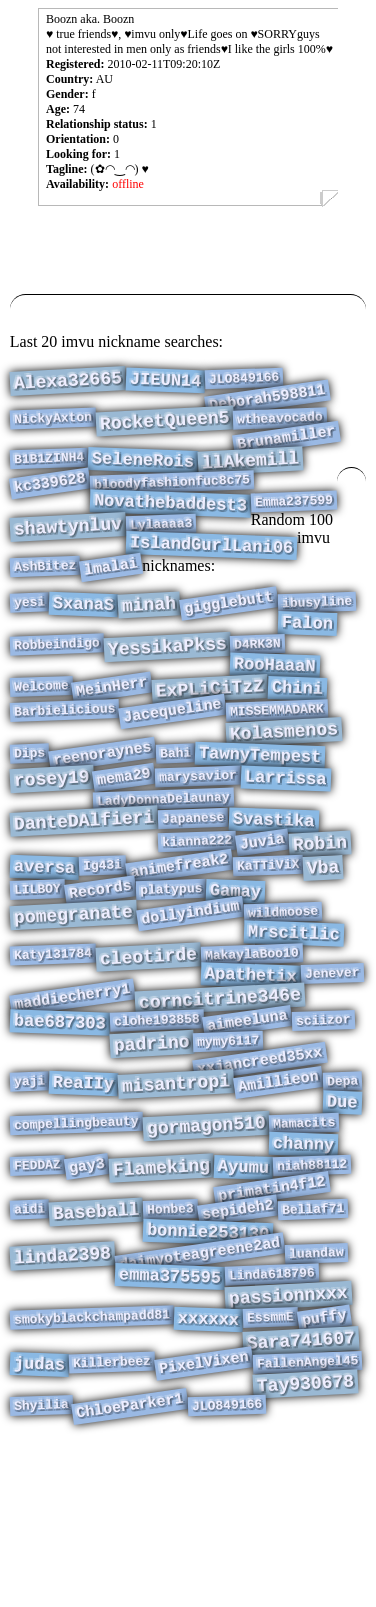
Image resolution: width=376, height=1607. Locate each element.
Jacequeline (172, 761)
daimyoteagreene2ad (199, 1393)
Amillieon (278, 1192)
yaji (29, 1191)
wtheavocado (280, 426)
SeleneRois (143, 474)
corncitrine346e (219, 1097)
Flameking (161, 1292)
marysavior (198, 837)
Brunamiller (287, 449)
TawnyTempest (260, 812)
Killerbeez (112, 1518)
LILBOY (36, 969)
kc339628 (50, 501)
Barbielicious (65, 760)
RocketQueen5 (164, 429)
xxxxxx (208, 1468)
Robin (320, 916)
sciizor (323, 1122)
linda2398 (62, 1394)
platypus (170, 969)
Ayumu (243, 1292)
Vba (324, 944)
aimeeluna (247, 1122)
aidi (29, 1340)
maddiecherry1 (72, 1095)
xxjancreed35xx (260, 1168)
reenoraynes (102, 811)
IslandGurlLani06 (211, 573)
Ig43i (103, 940)
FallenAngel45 (308, 1518)
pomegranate (73, 999)
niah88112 (312, 1290)
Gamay (236, 971)
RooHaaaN (275, 708)
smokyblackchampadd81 (92, 1465)
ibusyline (317, 634)
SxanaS (84, 636)
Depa (343, 1191)
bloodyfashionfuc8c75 (172, 499)
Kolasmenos (284, 785)
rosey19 (51, 840)
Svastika (273, 889)
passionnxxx (288, 1441)
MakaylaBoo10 (252, 1044)
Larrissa (286, 840)
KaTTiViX (268, 941)
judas (39, 1520)
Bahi (176, 809)
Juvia (262, 914)
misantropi (176, 1195)
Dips (29, 809)
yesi (29, 633)
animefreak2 (179, 942)
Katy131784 (53, 1045)
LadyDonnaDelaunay (163, 864)
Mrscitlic (293, 1020)
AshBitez (45, 598)
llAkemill (250, 474)
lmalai (111, 598)
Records (100, 970)
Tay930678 (305, 1542)
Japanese (193, 886)
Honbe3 (170, 1341)
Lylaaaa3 (161, 549)
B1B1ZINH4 (49, 472)
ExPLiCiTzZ (210, 735)
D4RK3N (257, 683)
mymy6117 (228, 1146)
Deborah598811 (267, 403)
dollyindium (190, 997)
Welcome (40, 732)
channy (304, 1265)
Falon (308, 658)
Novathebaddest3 (170, 524)
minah (149, 637)
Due (342, 1216)
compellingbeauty (76, 1241)
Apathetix (251, 1069)
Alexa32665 (67, 383)
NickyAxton (53, 426)
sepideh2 (238, 1342)
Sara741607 (300, 1493)
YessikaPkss (167, 686)
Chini (298, 734)
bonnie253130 (208, 1367)
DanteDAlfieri (83, 888)
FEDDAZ (36, 1290)
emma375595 (170, 1418)
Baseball (96, 1344)
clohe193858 (156, 1122)
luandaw (316, 1392)
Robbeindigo (57, 683)
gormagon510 (206, 1244)
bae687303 (59, 1124)
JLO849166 (244, 380)
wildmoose (282, 996)
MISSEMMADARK (277, 759)
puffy (324, 1467)
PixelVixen (204, 1519)
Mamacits (304, 1241)
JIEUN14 (165, 382)
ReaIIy (84, 1194)
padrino (151, 1149)
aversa (44, 943)
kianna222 (197, 913)
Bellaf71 (313, 1341)
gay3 (86, 1291)
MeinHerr (112, 733)
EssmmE (270, 1466)
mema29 (124, 837)
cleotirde (148, 1047)
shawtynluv (67, 552)
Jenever (332, 1067)
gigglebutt (229, 635)
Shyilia (40, 1568)
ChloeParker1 (131, 1569)
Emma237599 (294, 522)
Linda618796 (272, 1416)
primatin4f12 (272, 1318)
